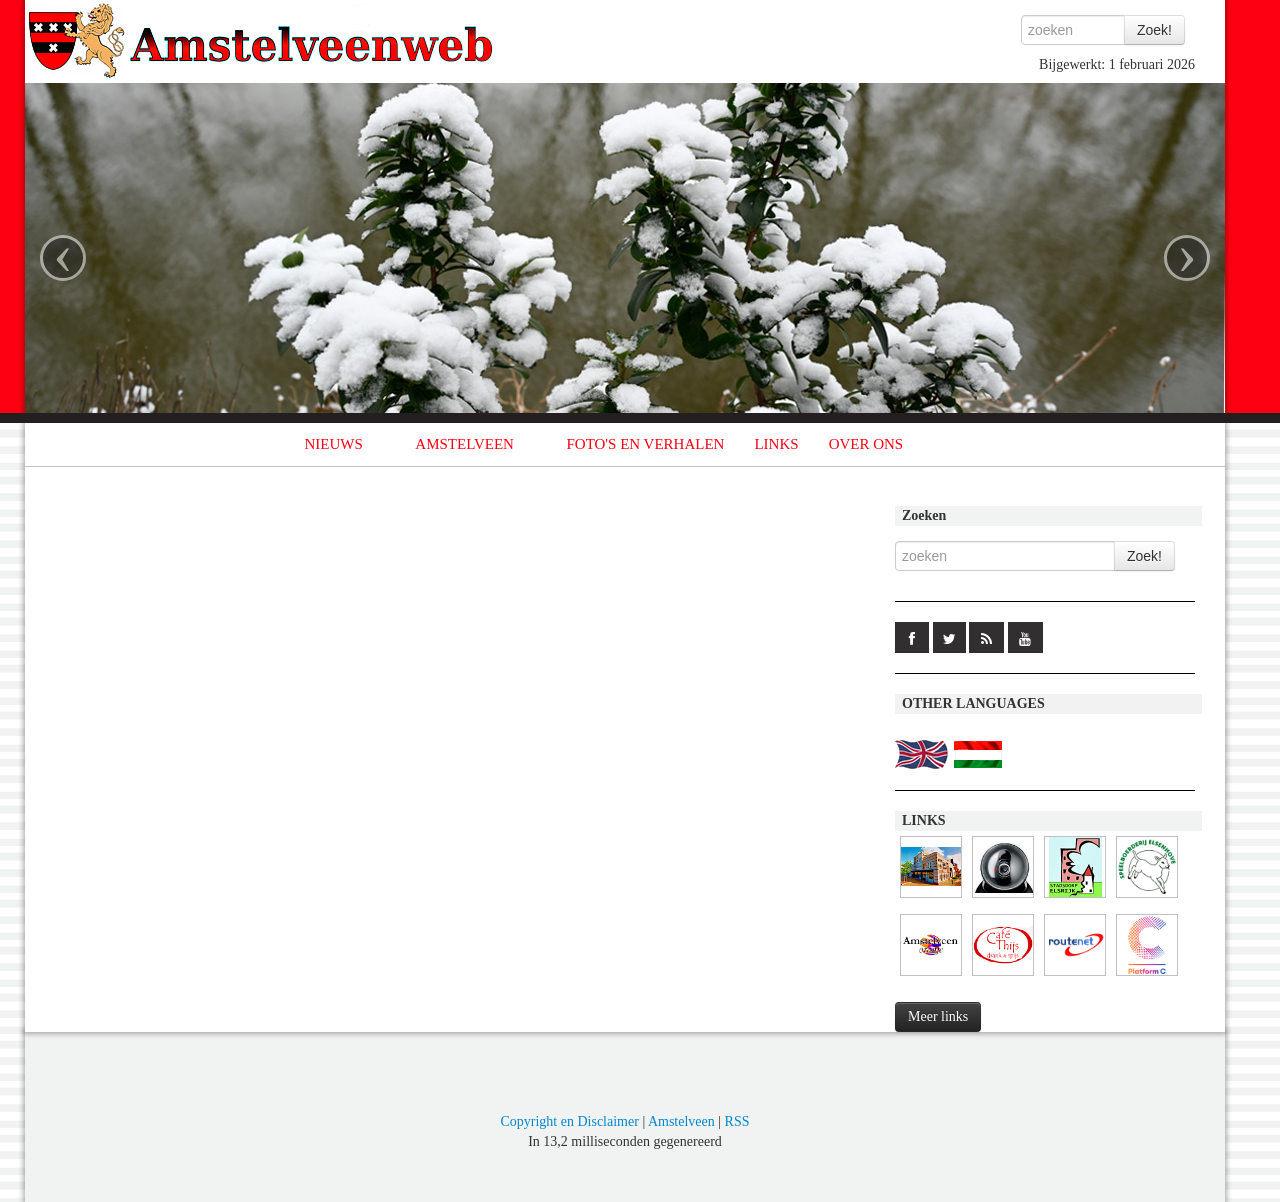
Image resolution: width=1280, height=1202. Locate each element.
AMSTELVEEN (464, 444)
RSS (737, 1121)
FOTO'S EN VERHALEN (645, 444)
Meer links (938, 1016)
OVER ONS (866, 444)
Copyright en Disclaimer (569, 1121)
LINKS (776, 444)
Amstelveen (681, 1121)
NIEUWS (334, 444)
